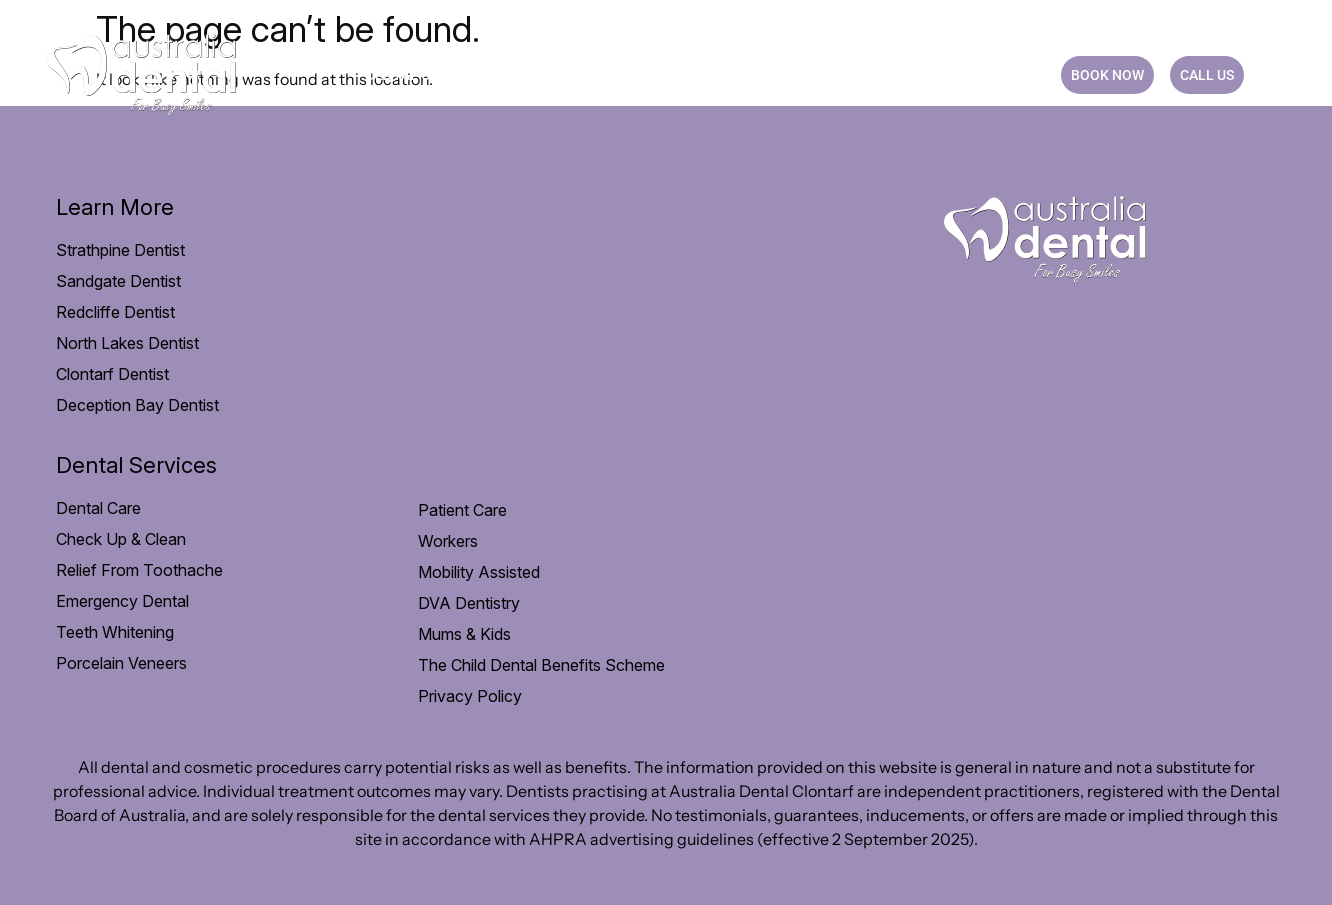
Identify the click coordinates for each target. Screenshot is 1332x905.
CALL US (1207, 75)
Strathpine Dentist (120, 250)
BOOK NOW (1107, 75)
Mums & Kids (464, 634)
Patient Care (554, 75)
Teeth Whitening (115, 632)
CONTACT (1004, 75)
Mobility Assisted (479, 572)
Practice (839, 75)
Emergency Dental (122, 601)
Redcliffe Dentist (115, 312)
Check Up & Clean (121, 539)
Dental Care (419, 75)
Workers (448, 541)
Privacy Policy (470, 696)
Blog (925, 75)
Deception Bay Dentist (137, 405)
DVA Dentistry (469, 603)
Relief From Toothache (139, 570)
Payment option (704, 75)
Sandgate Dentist (118, 281)
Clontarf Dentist (112, 374)
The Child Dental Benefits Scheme (541, 665)
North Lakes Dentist (127, 343)
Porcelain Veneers (121, 663)
